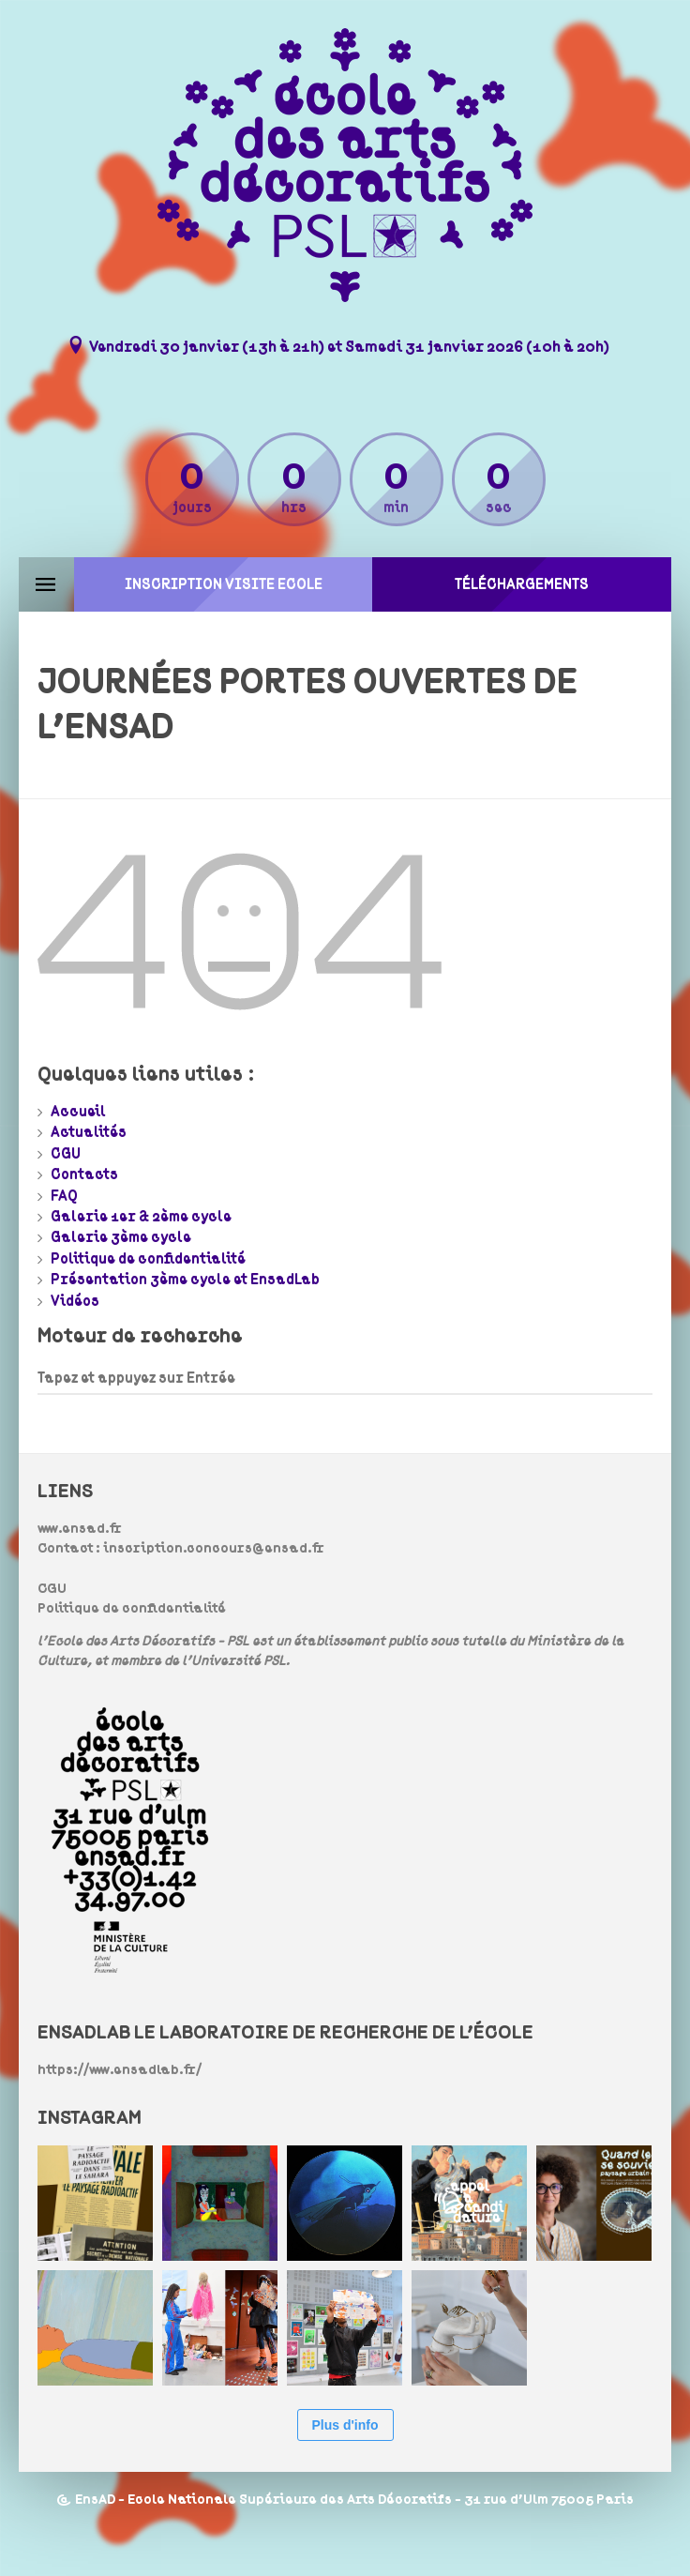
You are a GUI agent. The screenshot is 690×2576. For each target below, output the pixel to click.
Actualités (89, 1132)
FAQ (64, 1196)
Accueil (78, 1111)
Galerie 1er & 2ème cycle (141, 1216)
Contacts (84, 1174)
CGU (66, 1153)
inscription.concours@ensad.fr (213, 1548)
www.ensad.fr (80, 1529)
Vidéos (75, 1301)
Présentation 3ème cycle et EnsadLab (185, 1279)
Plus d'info (345, 2424)
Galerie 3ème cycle (121, 1237)
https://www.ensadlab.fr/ (120, 2070)
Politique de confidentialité (148, 1258)
